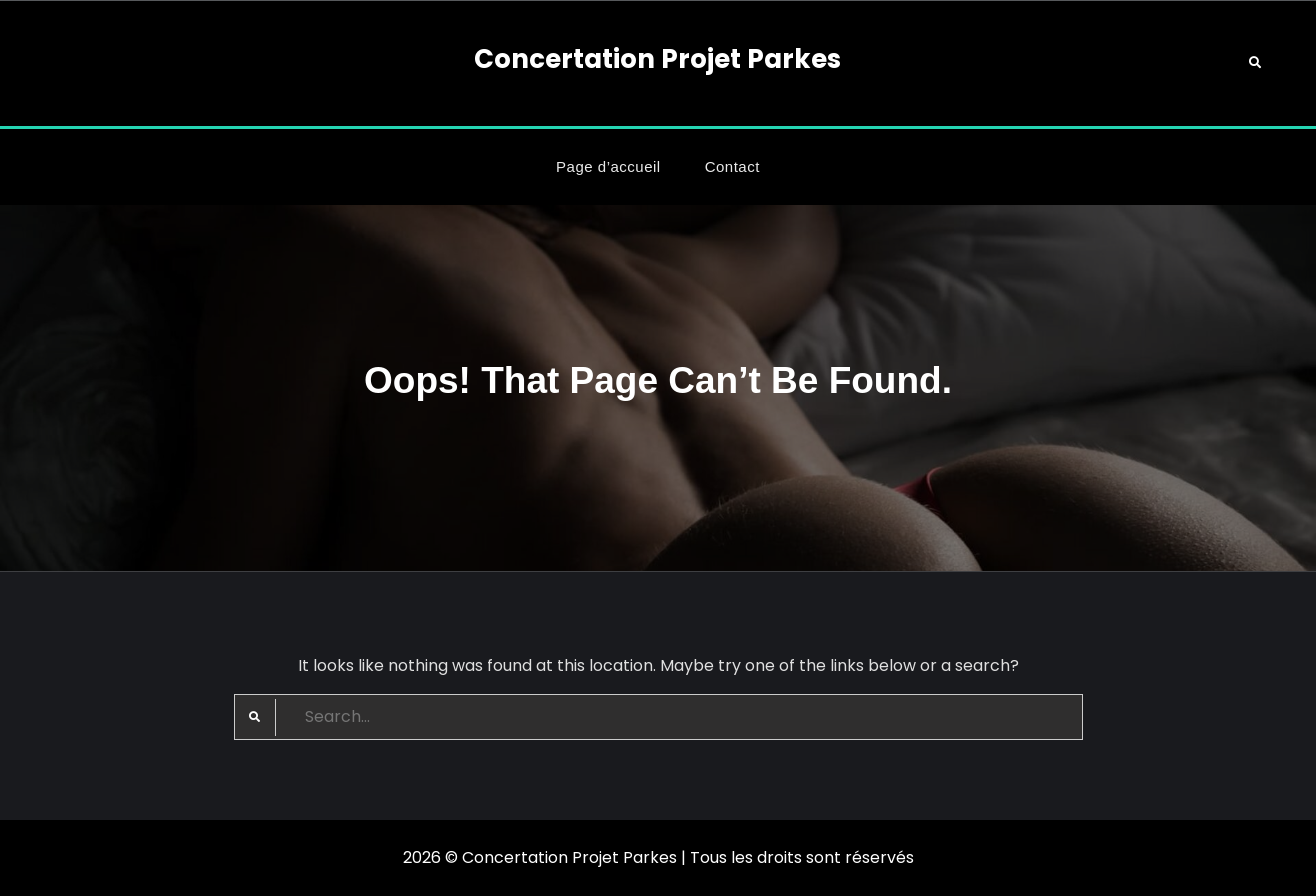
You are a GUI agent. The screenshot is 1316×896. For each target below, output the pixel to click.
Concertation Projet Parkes (657, 59)
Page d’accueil (608, 166)
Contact (732, 166)
